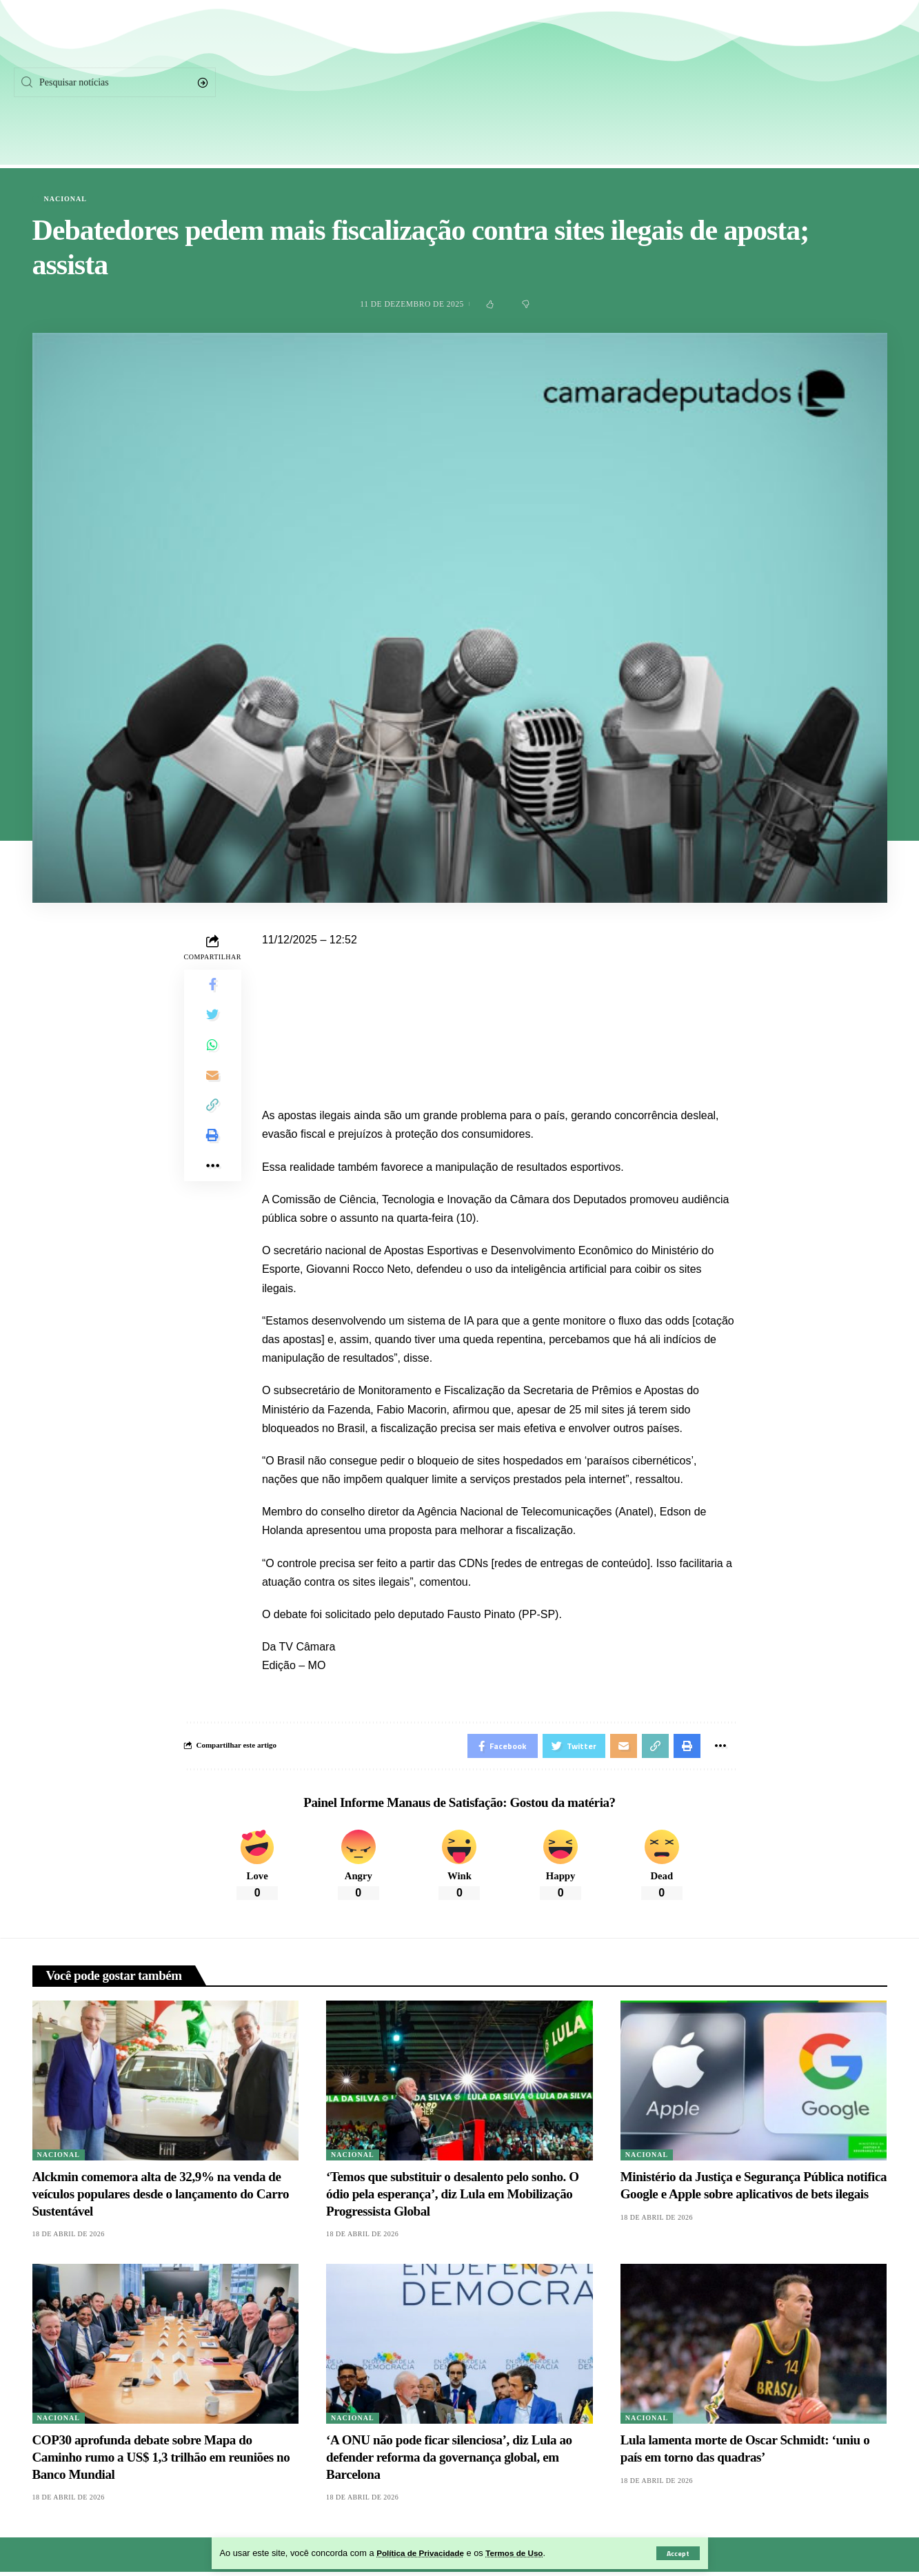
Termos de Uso (526, 2553)
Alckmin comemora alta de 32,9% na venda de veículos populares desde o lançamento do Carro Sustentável (161, 2197)
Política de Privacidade (424, 2553)
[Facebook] (727, 83)
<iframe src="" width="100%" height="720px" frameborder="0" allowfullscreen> (499, 1015)
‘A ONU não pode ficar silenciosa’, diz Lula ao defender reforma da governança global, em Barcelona (449, 2461)
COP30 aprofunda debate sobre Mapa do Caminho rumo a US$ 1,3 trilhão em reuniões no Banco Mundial (161, 2461)
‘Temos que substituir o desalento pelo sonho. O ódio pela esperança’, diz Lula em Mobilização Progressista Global (452, 2197)
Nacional (65, 199)
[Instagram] (829, 83)
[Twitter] (778, 83)
